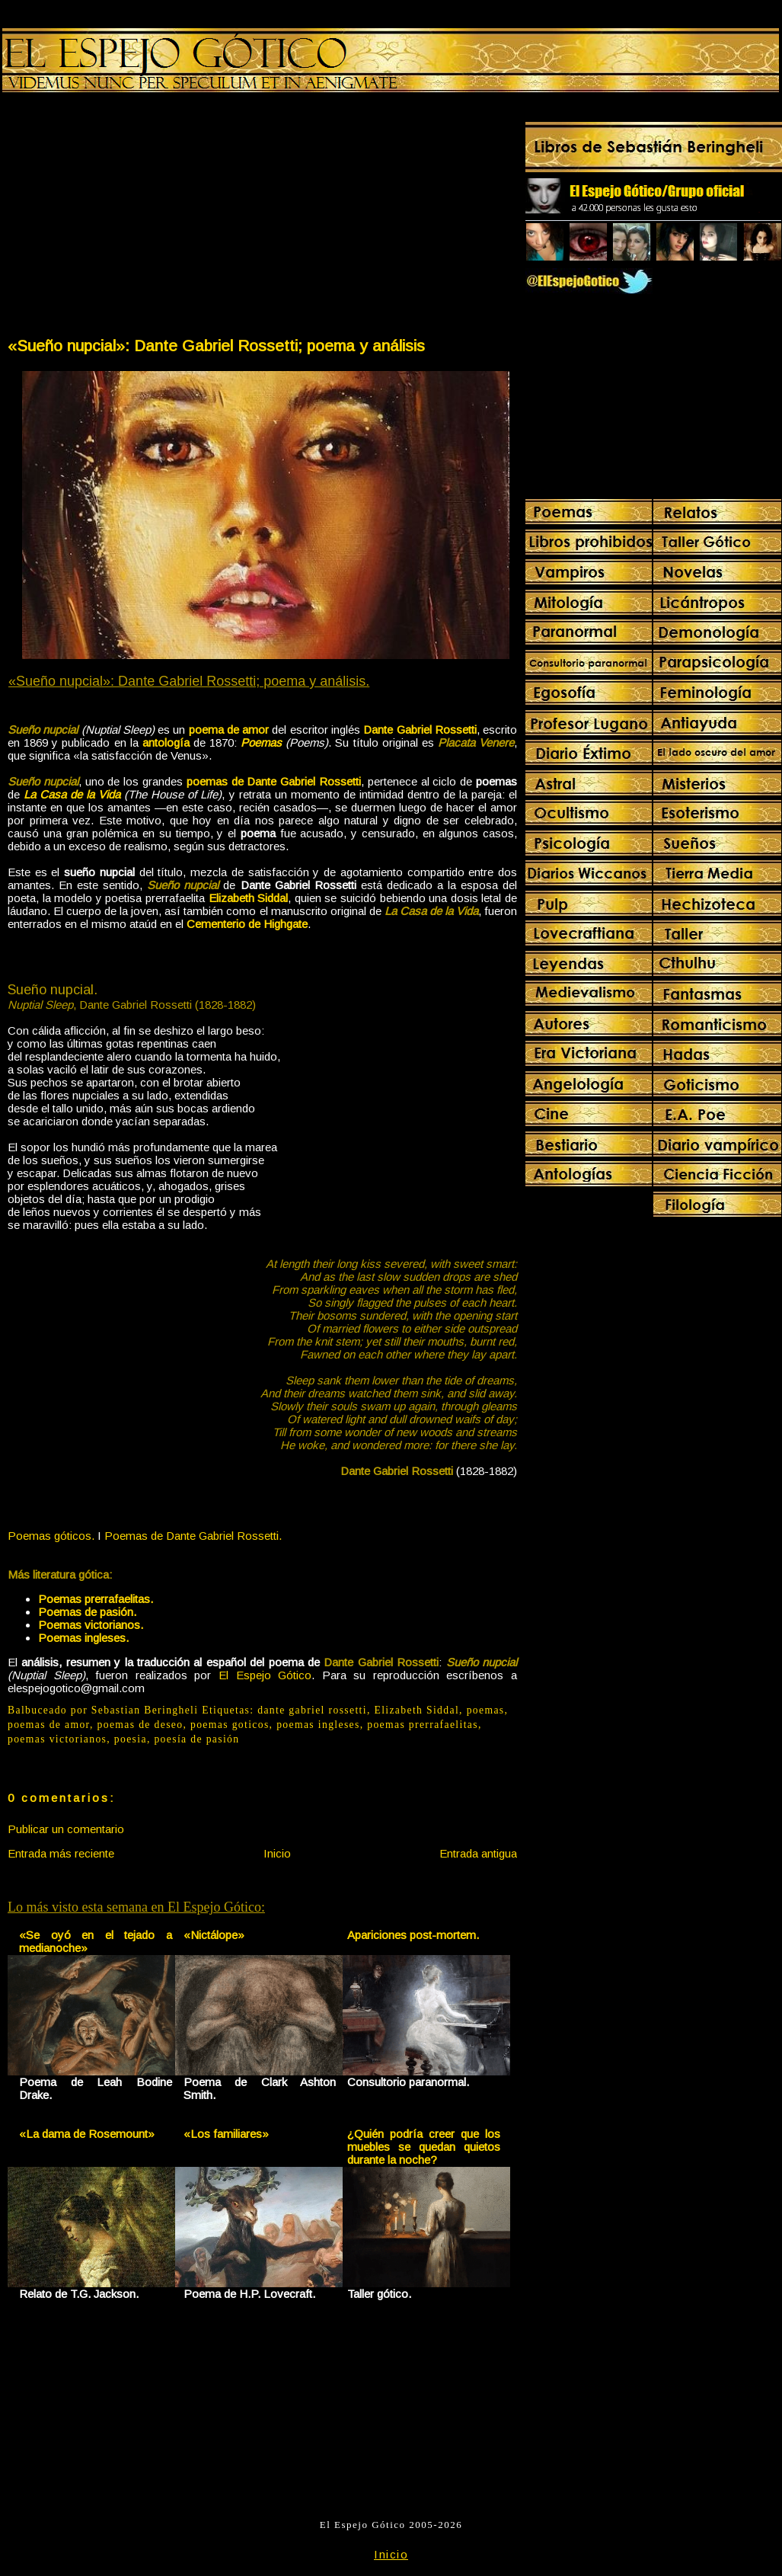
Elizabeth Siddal (416, 1710)
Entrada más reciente (61, 1853)
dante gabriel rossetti (312, 1710)
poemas (486, 1710)
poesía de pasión (196, 1739)
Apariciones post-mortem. (413, 1934)
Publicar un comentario (66, 1828)
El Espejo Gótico (265, 1675)
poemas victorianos (57, 1739)
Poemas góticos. (51, 1535)
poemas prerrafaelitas (422, 1724)
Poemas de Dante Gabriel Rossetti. (193, 1535)
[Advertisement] (134, 218)
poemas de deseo (140, 1724)
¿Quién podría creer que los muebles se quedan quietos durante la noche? (423, 2146)
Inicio (277, 1853)
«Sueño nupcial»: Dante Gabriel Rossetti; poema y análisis (216, 345)
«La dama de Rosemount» (87, 2133)
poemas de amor (49, 1724)
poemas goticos (230, 1724)
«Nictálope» (214, 1934)
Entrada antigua (478, 1853)
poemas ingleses (318, 1724)
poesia (130, 1739)
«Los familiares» (226, 2133)
